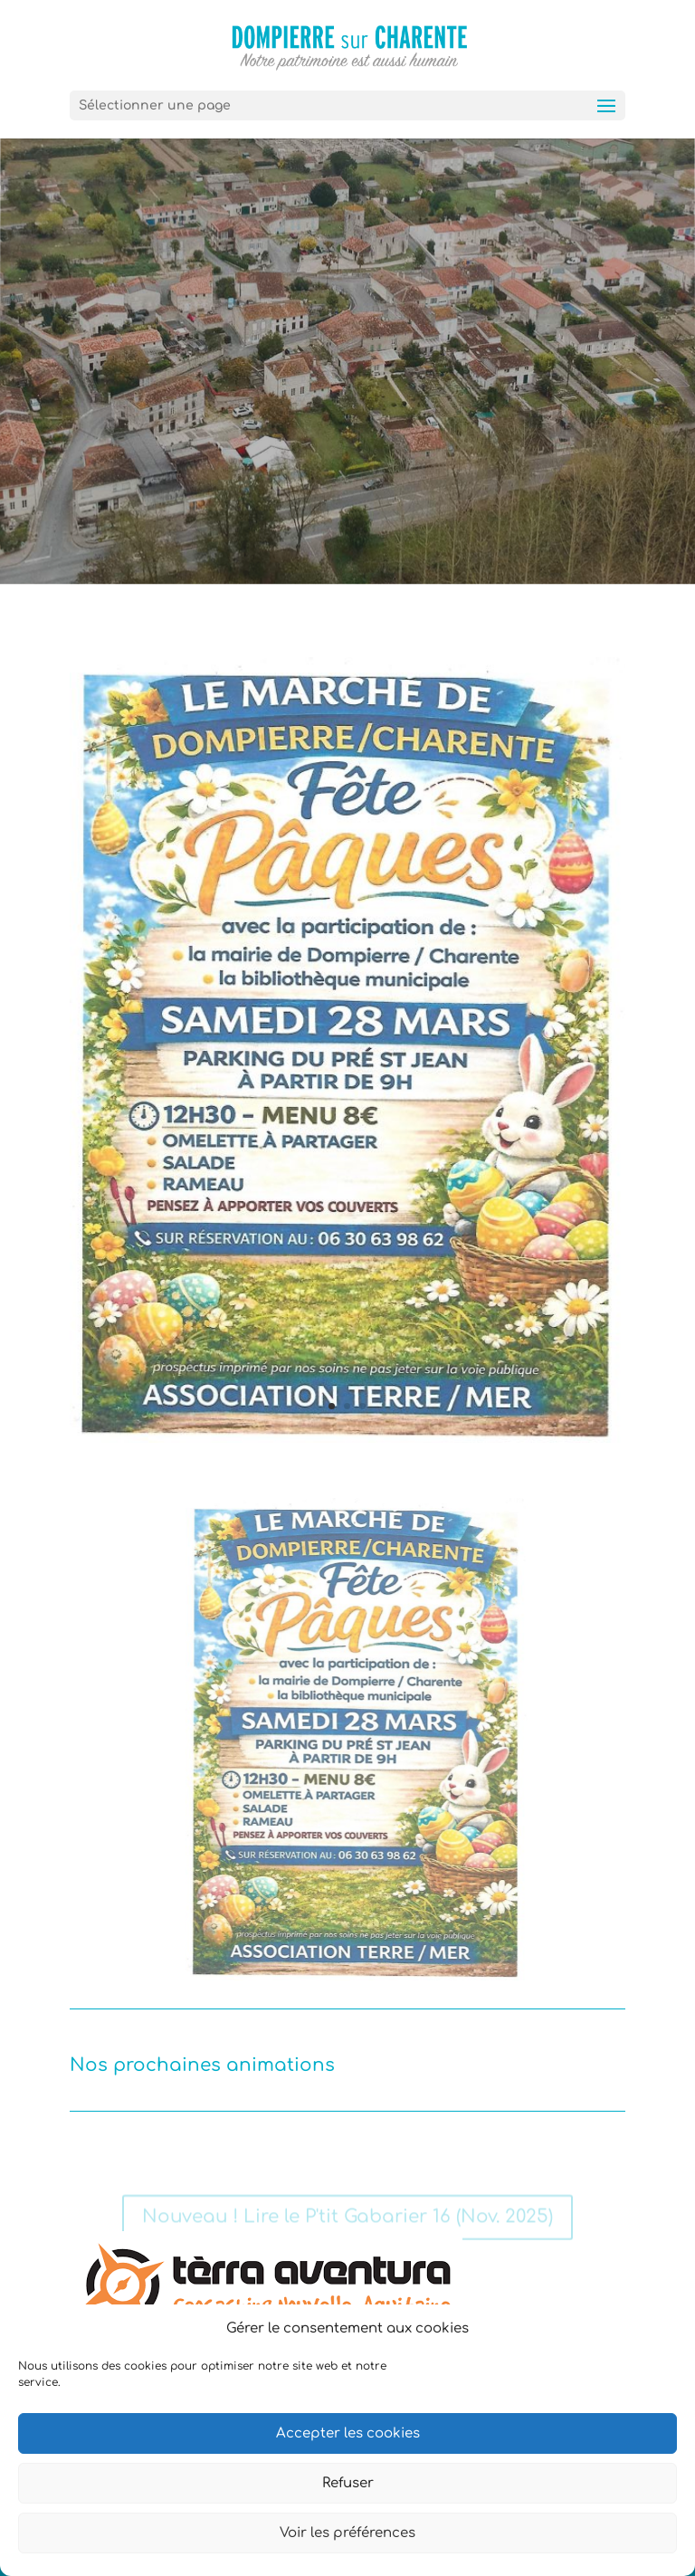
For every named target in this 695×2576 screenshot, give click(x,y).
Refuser (348, 2483)
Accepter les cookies (348, 2433)
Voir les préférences (347, 2533)
